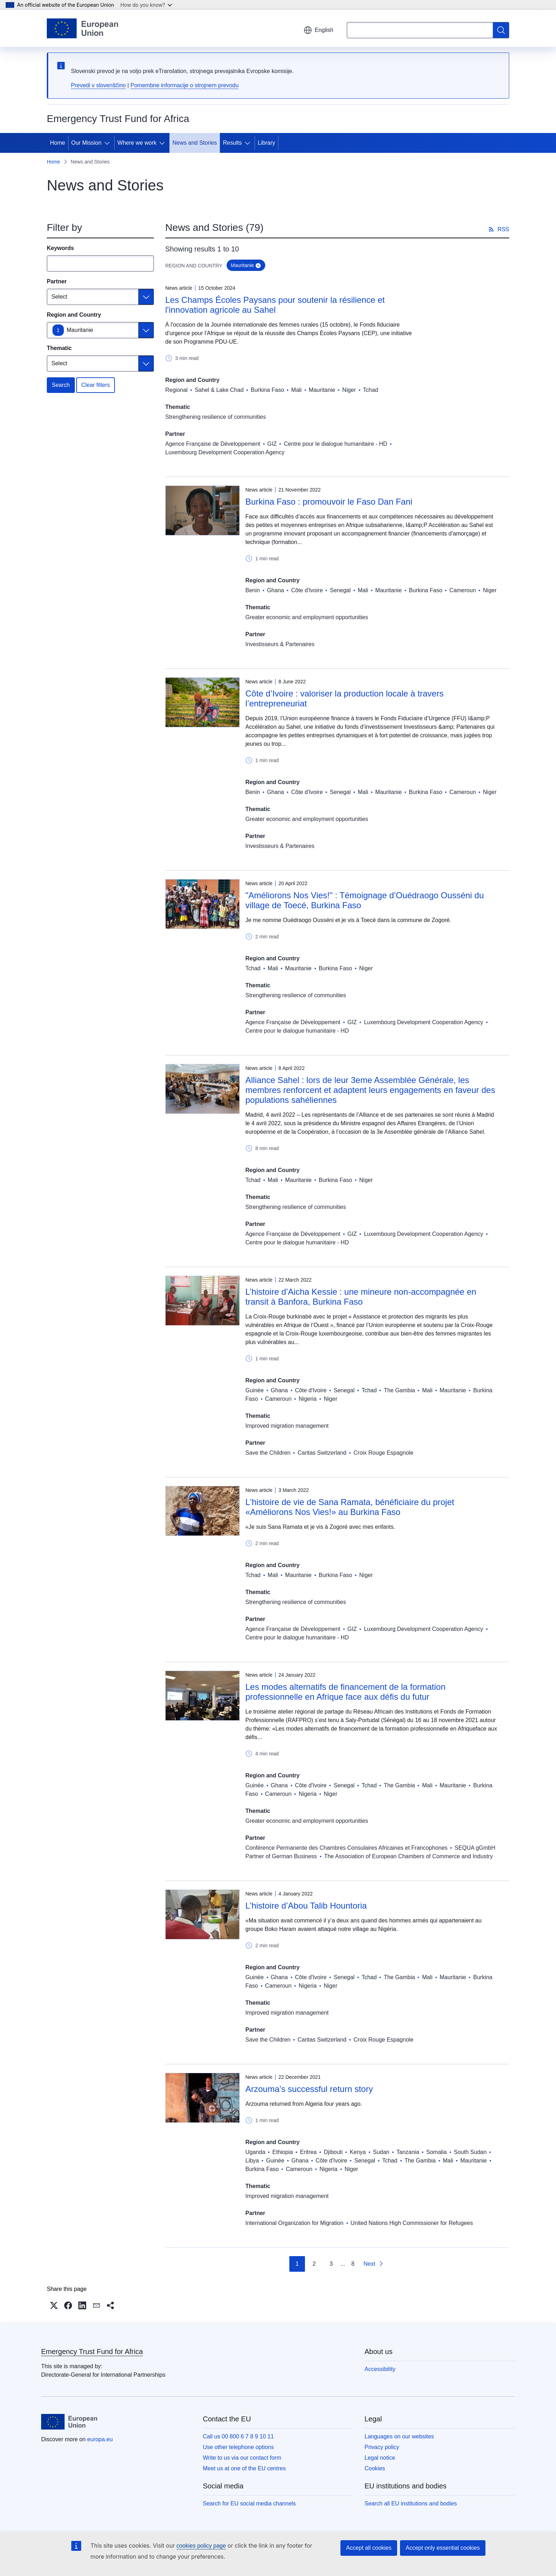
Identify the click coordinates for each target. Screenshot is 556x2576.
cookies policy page (201, 2546)
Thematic (59, 348)
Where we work (136, 143)
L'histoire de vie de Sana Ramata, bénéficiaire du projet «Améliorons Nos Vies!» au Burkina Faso (349, 1507)
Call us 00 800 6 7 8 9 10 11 (238, 2436)
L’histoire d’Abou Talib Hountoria (306, 1905)
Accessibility (380, 2369)
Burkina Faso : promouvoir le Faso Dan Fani (328, 501)
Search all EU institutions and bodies (411, 2503)
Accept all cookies (368, 2548)
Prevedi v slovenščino (98, 85)
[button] (54, 2305)
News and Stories (194, 143)
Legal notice (380, 2458)
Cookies (375, 2468)
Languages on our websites (399, 2436)
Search (61, 385)
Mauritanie (80, 330)
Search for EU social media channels (249, 2503)
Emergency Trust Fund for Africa (92, 2351)
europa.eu (100, 2439)
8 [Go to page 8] (353, 2264)
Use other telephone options (238, 2447)
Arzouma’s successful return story (309, 2089)
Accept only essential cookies (443, 2548)
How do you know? (146, 5)
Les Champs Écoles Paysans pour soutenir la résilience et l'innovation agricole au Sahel (275, 305)
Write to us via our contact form (242, 2458)
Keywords (60, 248)
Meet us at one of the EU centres (244, 2468)
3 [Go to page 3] (331, 2264)
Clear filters (95, 385)
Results (232, 143)
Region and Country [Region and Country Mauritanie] (74, 315)
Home (57, 143)
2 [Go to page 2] (314, 2264)
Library (266, 143)
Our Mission (86, 143)
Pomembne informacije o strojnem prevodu (184, 85)
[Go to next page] (373, 2264)
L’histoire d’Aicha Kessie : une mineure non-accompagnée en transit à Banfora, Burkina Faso (360, 1296)
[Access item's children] (108, 143)
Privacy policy (382, 2447)
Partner (57, 281)
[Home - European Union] (82, 28)
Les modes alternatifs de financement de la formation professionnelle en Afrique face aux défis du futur (345, 1691)
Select (59, 297)
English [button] (318, 30)
